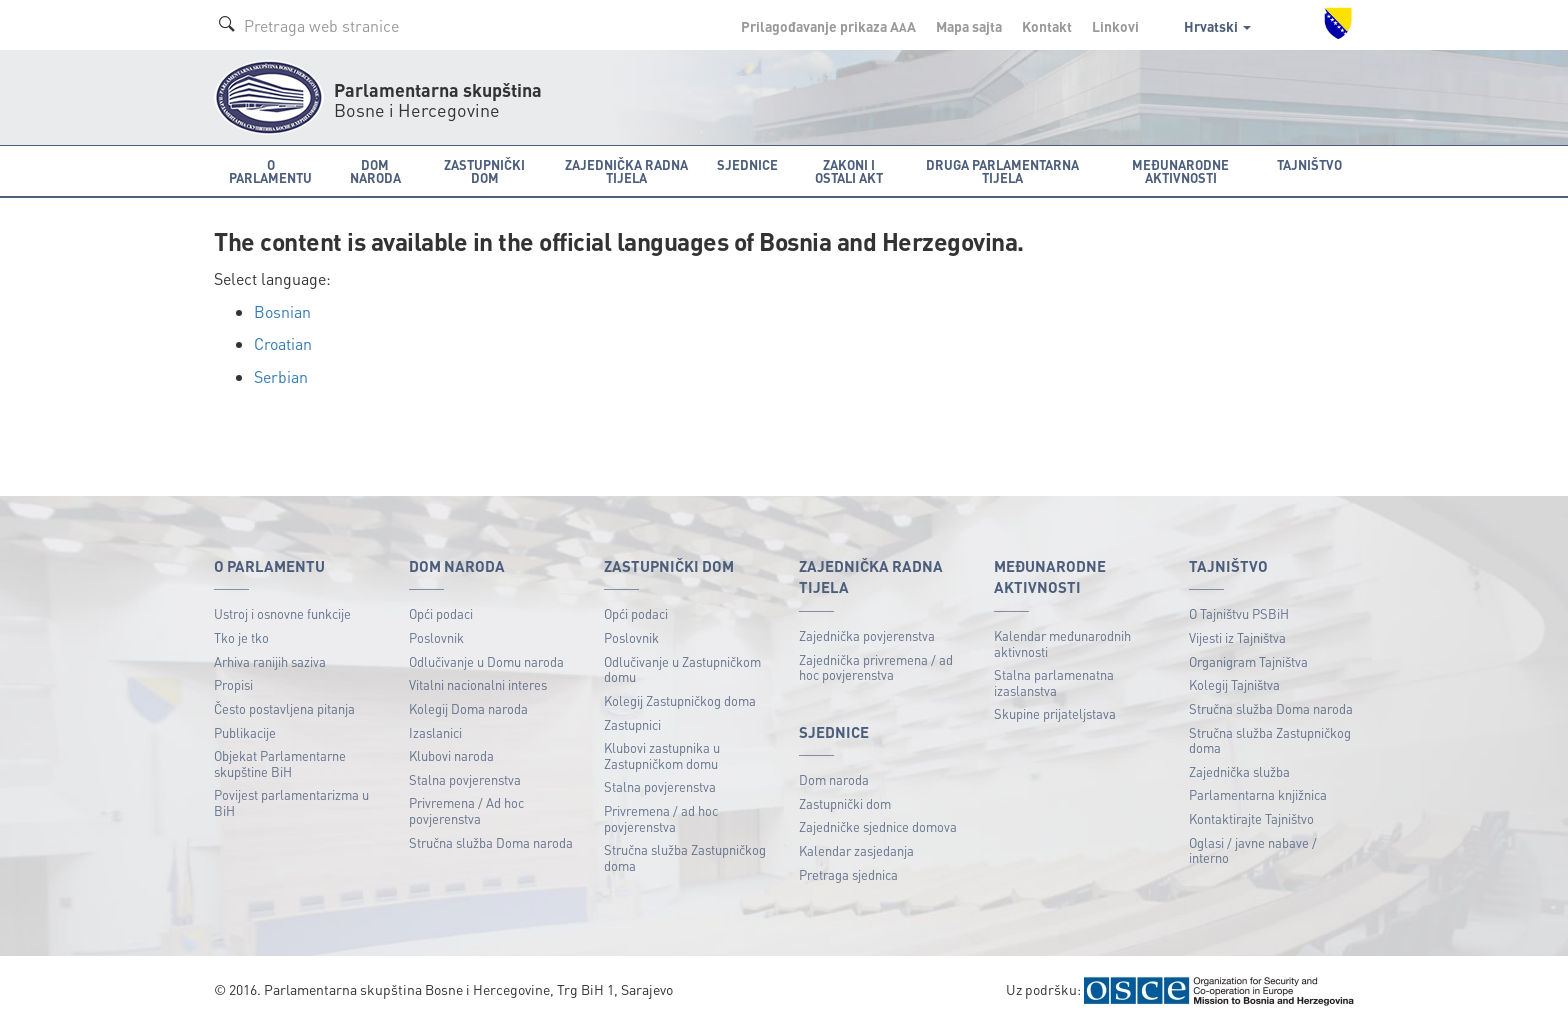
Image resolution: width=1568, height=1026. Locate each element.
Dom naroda (834, 779)
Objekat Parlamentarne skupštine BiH (280, 763)
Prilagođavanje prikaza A (828, 26)
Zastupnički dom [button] (484, 171)
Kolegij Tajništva (1234, 684)
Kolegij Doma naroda (468, 708)
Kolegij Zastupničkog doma (680, 700)
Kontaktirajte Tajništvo (1251, 818)
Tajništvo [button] (1309, 164)
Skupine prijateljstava (1055, 713)
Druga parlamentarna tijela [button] (1002, 171)
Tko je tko (241, 637)
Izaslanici (435, 732)
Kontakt (1047, 26)
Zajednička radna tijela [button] (626, 171)
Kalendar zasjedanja (856, 850)
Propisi (233, 684)
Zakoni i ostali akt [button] (849, 171)
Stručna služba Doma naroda (491, 842)
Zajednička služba (1239, 771)
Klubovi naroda (451, 755)
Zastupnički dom (845, 803)
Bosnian (282, 311)
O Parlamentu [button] (270, 171)
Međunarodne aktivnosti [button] (1180, 171)
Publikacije (245, 732)
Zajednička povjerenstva (867, 635)
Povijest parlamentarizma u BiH (291, 802)
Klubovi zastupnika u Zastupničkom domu (662, 755)
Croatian (283, 343)
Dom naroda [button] (375, 171)
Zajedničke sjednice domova (878, 826)
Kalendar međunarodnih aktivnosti (1062, 643)
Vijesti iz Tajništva (1237, 637)
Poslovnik (436, 637)
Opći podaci (441, 613)
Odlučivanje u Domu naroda (486, 661)
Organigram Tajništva (1248, 661)
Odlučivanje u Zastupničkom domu (682, 669)
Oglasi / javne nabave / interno (1253, 850)
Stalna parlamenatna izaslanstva (1054, 682)
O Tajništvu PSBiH (1239, 613)
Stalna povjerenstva (465, 779)
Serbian (281, 376)
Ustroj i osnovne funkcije (282, 613)
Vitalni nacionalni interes (478, 684)
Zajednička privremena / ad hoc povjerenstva (876, 667)
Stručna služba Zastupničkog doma (685, 857)
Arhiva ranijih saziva (270, 661)
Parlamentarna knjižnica (1258, 794)
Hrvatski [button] (1217, 26)
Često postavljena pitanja (284, 708)
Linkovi (1115, 26)
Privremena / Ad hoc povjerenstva (466, 810)
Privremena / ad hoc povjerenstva (661, 818)
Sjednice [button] (747, 164)
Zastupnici (632, 724)
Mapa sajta (969, 26)
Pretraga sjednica (848, 874)
